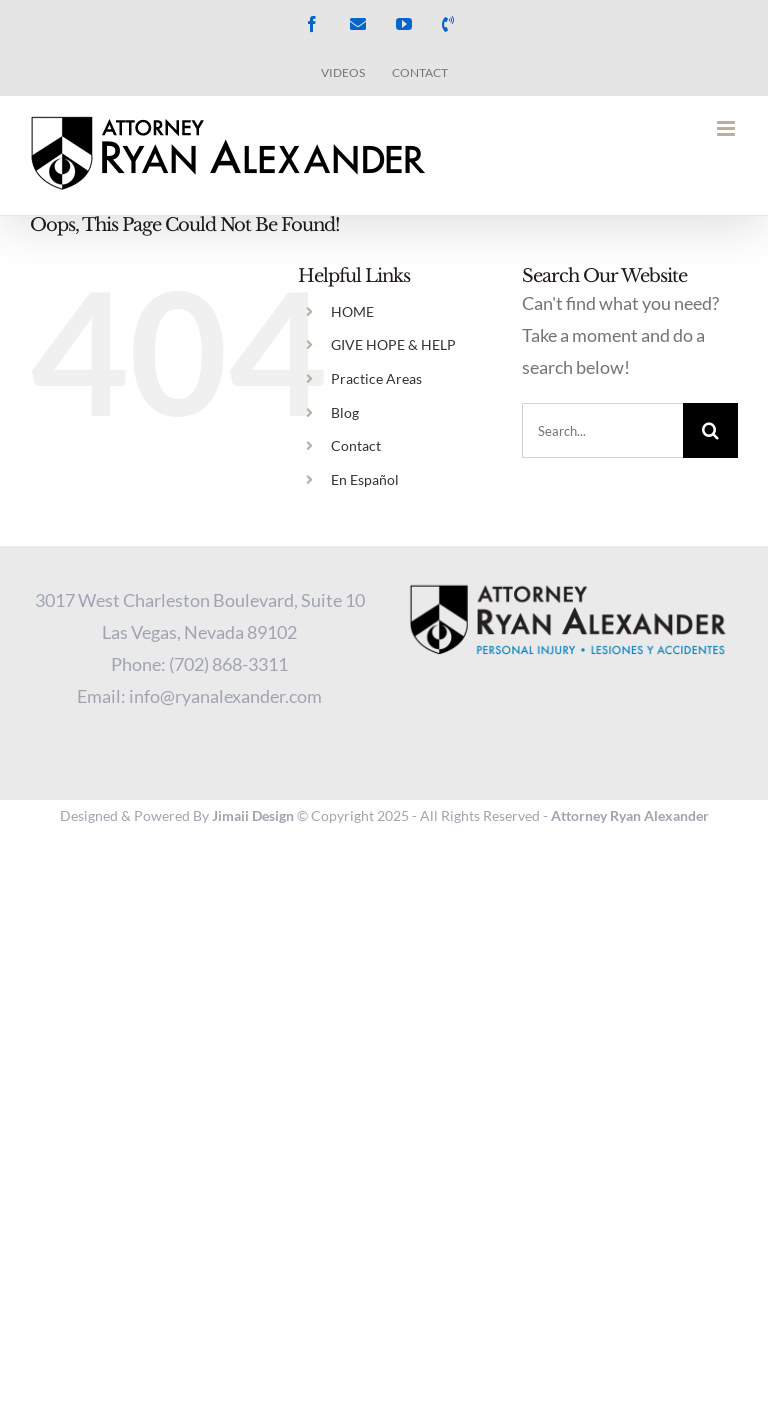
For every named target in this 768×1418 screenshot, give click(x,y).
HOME (352, 311)
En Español (365, 479)
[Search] (710, 430)
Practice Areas (376, 378)
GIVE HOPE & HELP (393, 344)
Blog (345, 412)
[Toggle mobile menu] (727, 128)
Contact (356, 445)
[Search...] (602, 430)
